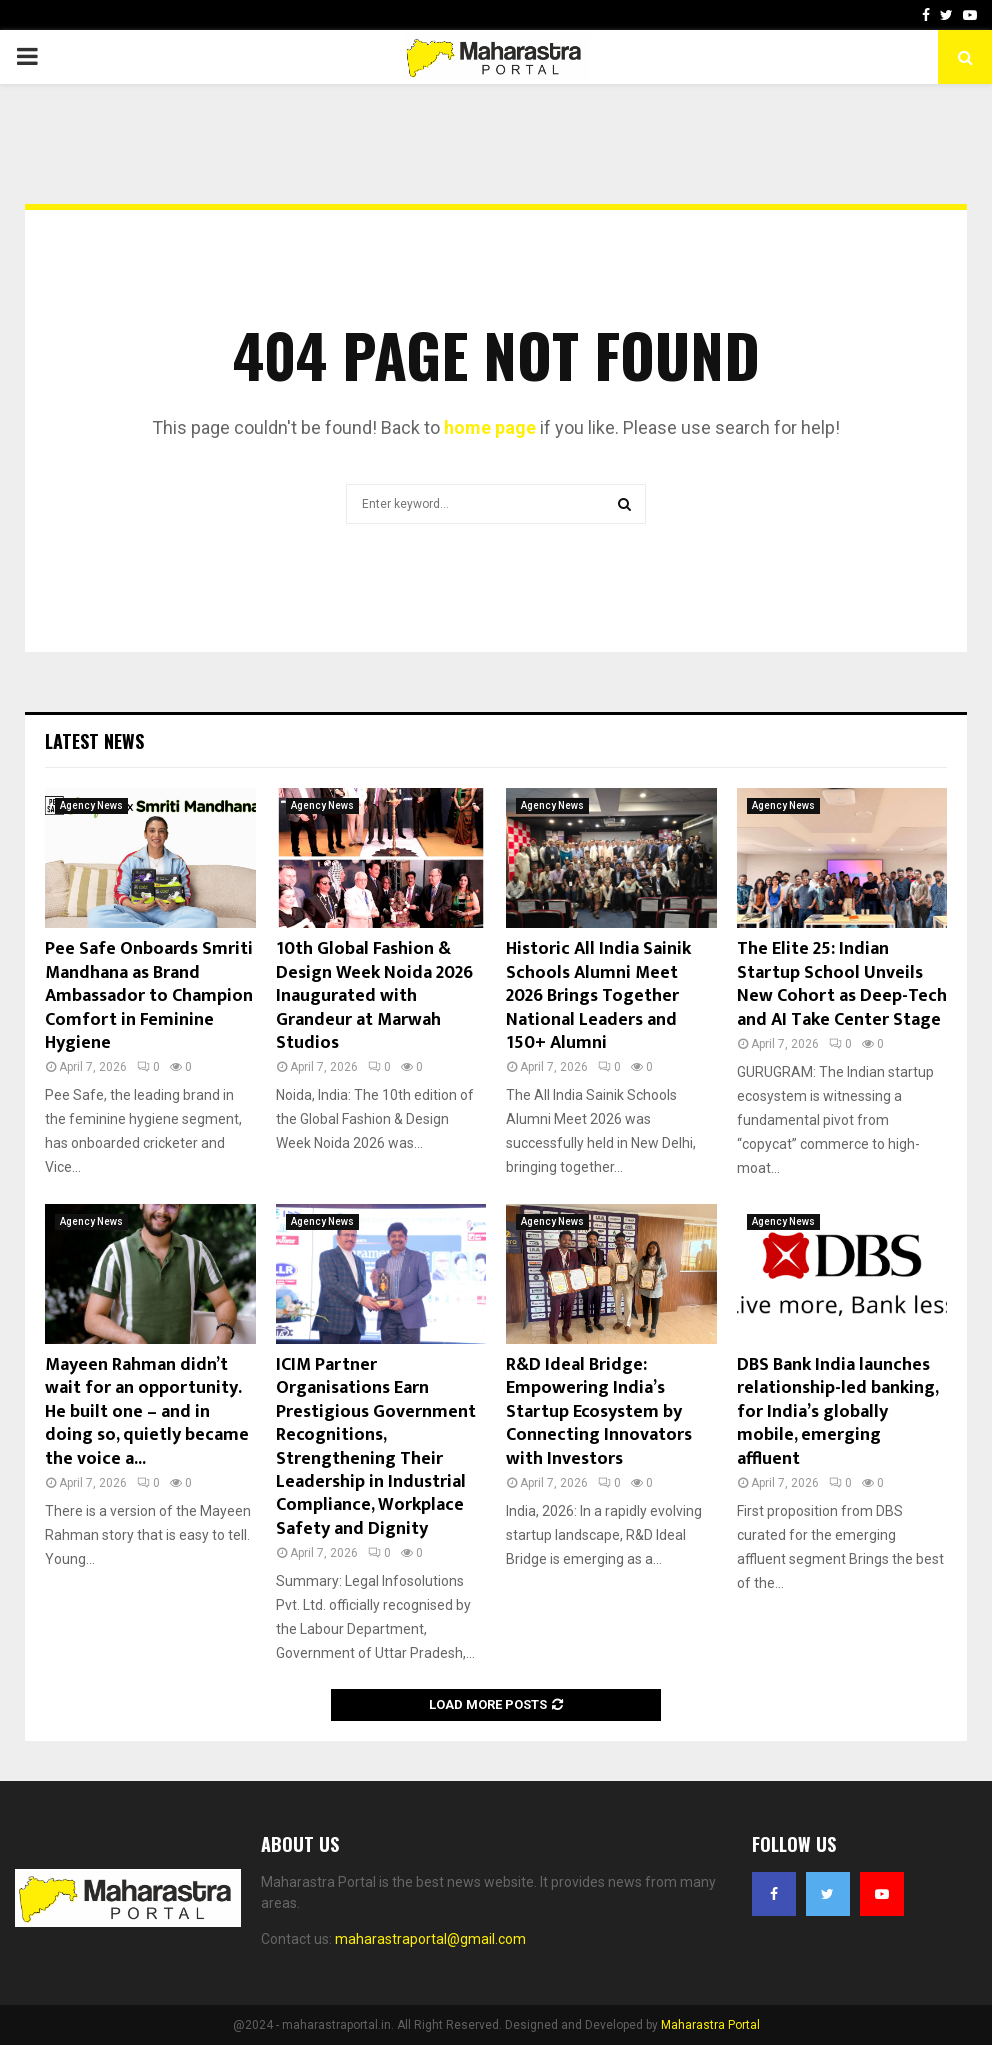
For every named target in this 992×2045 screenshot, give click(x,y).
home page (490, 427)
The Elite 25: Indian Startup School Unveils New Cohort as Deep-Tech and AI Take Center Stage (842, 984)
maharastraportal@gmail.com (430, 1939)
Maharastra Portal (710, 2025)
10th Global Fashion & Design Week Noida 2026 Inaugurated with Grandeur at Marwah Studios (374, 996)
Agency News (91, 805)
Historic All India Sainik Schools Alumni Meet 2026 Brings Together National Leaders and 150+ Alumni (598, 996)
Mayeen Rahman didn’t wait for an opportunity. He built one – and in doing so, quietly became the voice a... (147, 1412)
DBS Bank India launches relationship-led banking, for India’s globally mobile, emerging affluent (837, 1412)
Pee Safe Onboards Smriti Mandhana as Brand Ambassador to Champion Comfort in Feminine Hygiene (149, 996)
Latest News (94, 741)
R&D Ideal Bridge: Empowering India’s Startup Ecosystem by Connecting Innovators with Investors (599, 1412)
